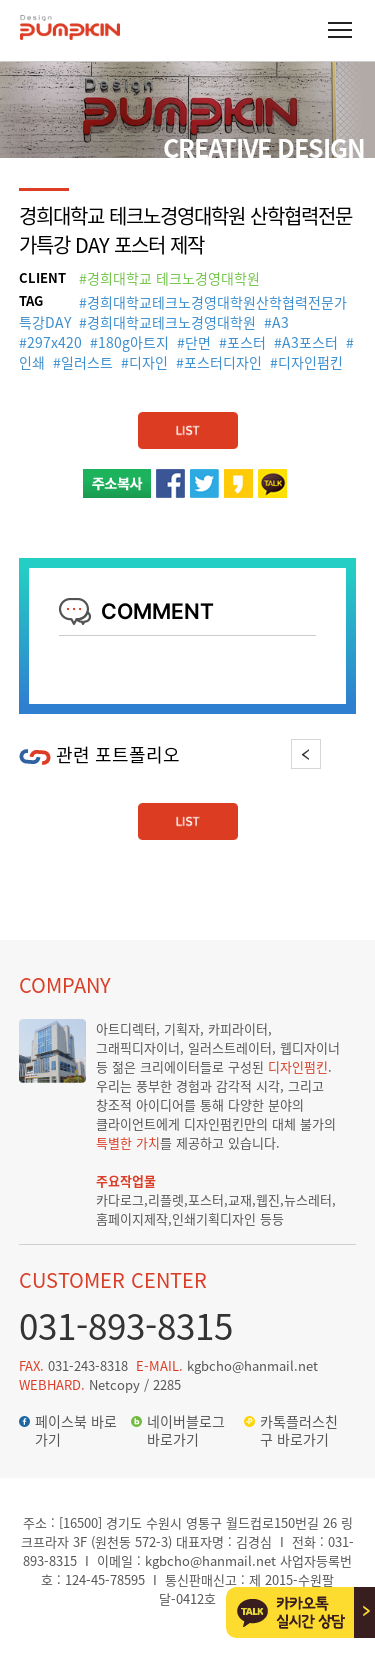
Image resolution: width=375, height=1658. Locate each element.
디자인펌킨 (310, 362)
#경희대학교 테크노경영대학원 (169, 278)
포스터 (246, 342)
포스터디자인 (223, 362)
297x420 (54, 342)
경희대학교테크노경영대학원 (171, 322)
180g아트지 (133, 342)
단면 (198, 342)
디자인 (148, 362)
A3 (280, 322)
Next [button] (339, 753)
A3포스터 (310, 342)
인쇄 (32, 362)
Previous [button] (306, 753)
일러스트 (87, 362)
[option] (103, 781)
